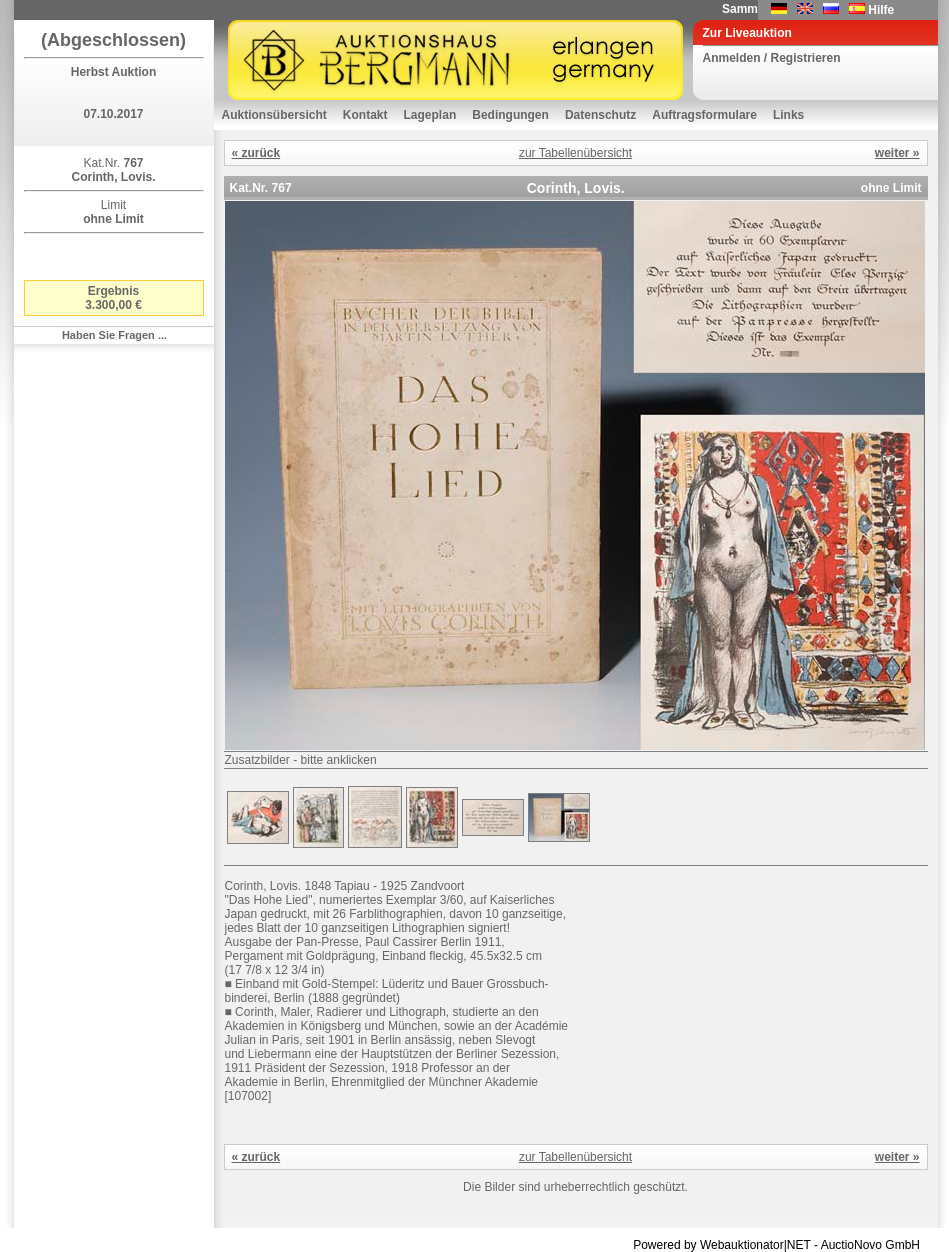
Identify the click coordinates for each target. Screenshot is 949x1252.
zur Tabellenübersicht (575, 153)
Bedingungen (510, 115)
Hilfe (881, 10)
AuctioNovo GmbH (870, 1245)
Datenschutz (600, 115)
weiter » (897, 153)
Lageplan (430, 115)
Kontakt (365, 115)
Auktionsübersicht (274, 115)
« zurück (256, 153)
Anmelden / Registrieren (772, 58)
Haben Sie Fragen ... (114, 335)
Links (788, 115)
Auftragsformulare (704, 115)
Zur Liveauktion (747, 33)
